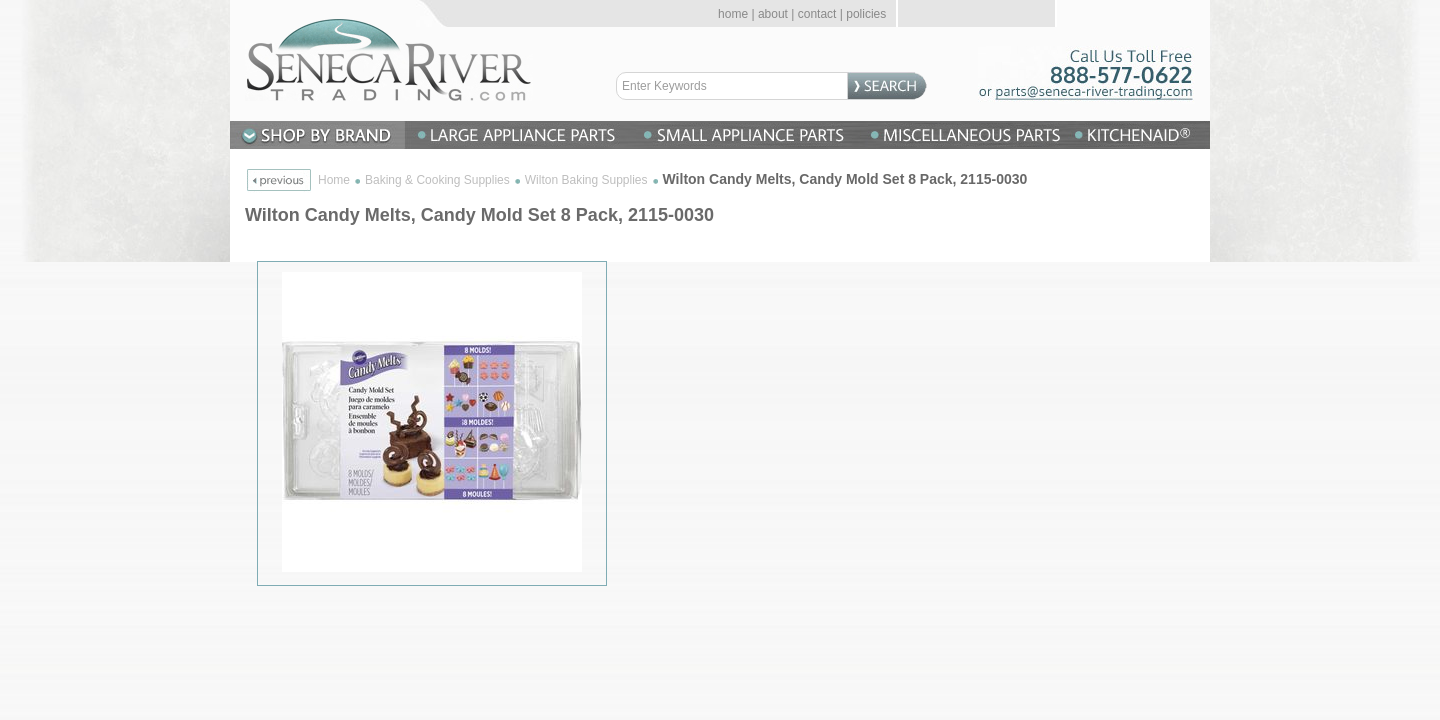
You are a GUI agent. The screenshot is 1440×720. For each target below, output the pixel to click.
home (733, 14)
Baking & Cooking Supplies (437, 180)
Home (334, 180)
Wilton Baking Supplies (586, 180)
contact (817, 14)
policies (866, 14)
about (773, 14)
